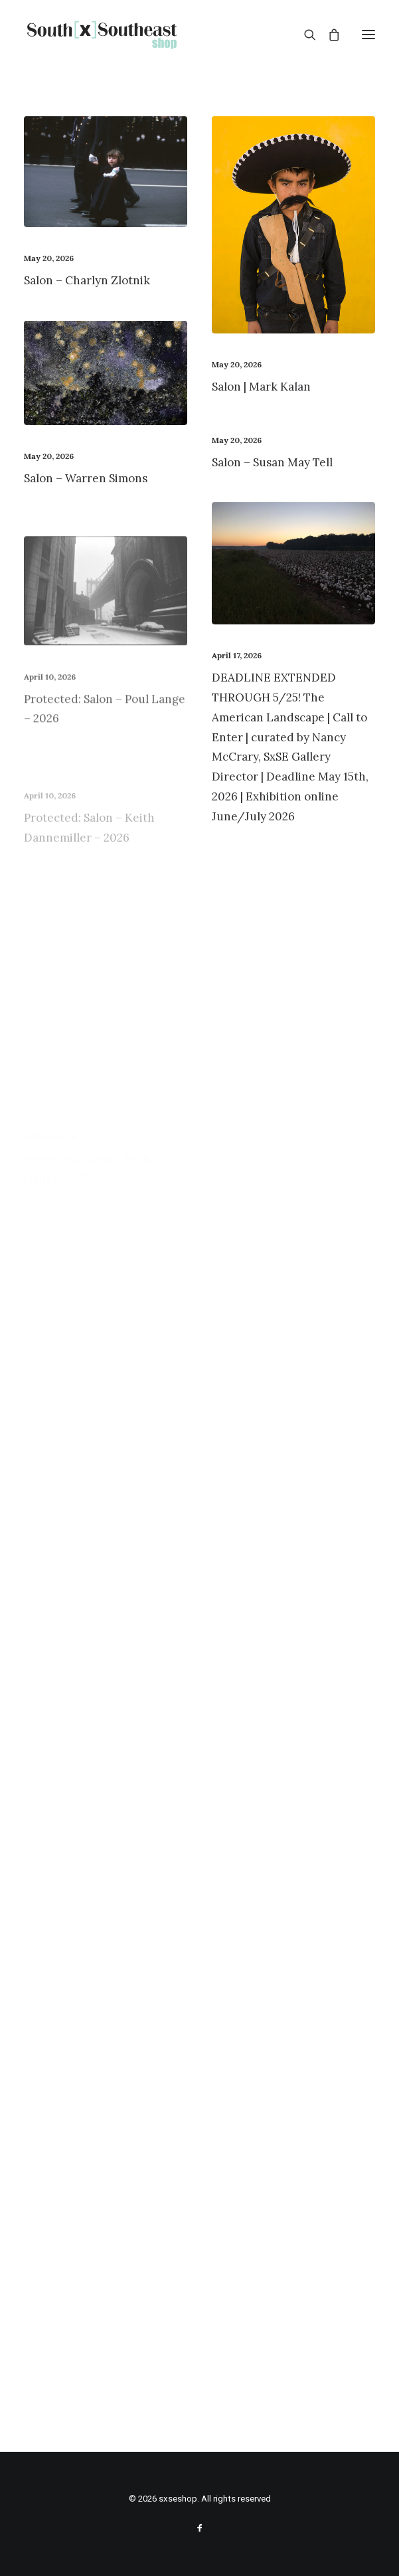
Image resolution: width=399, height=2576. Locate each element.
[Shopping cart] (328, 35)
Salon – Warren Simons (85, 478)
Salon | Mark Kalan (261, 386)
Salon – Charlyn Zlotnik (87, 280)
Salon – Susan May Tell (272, 462)
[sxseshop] (102, 34)
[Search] (304, 35)
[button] (368, 34)
